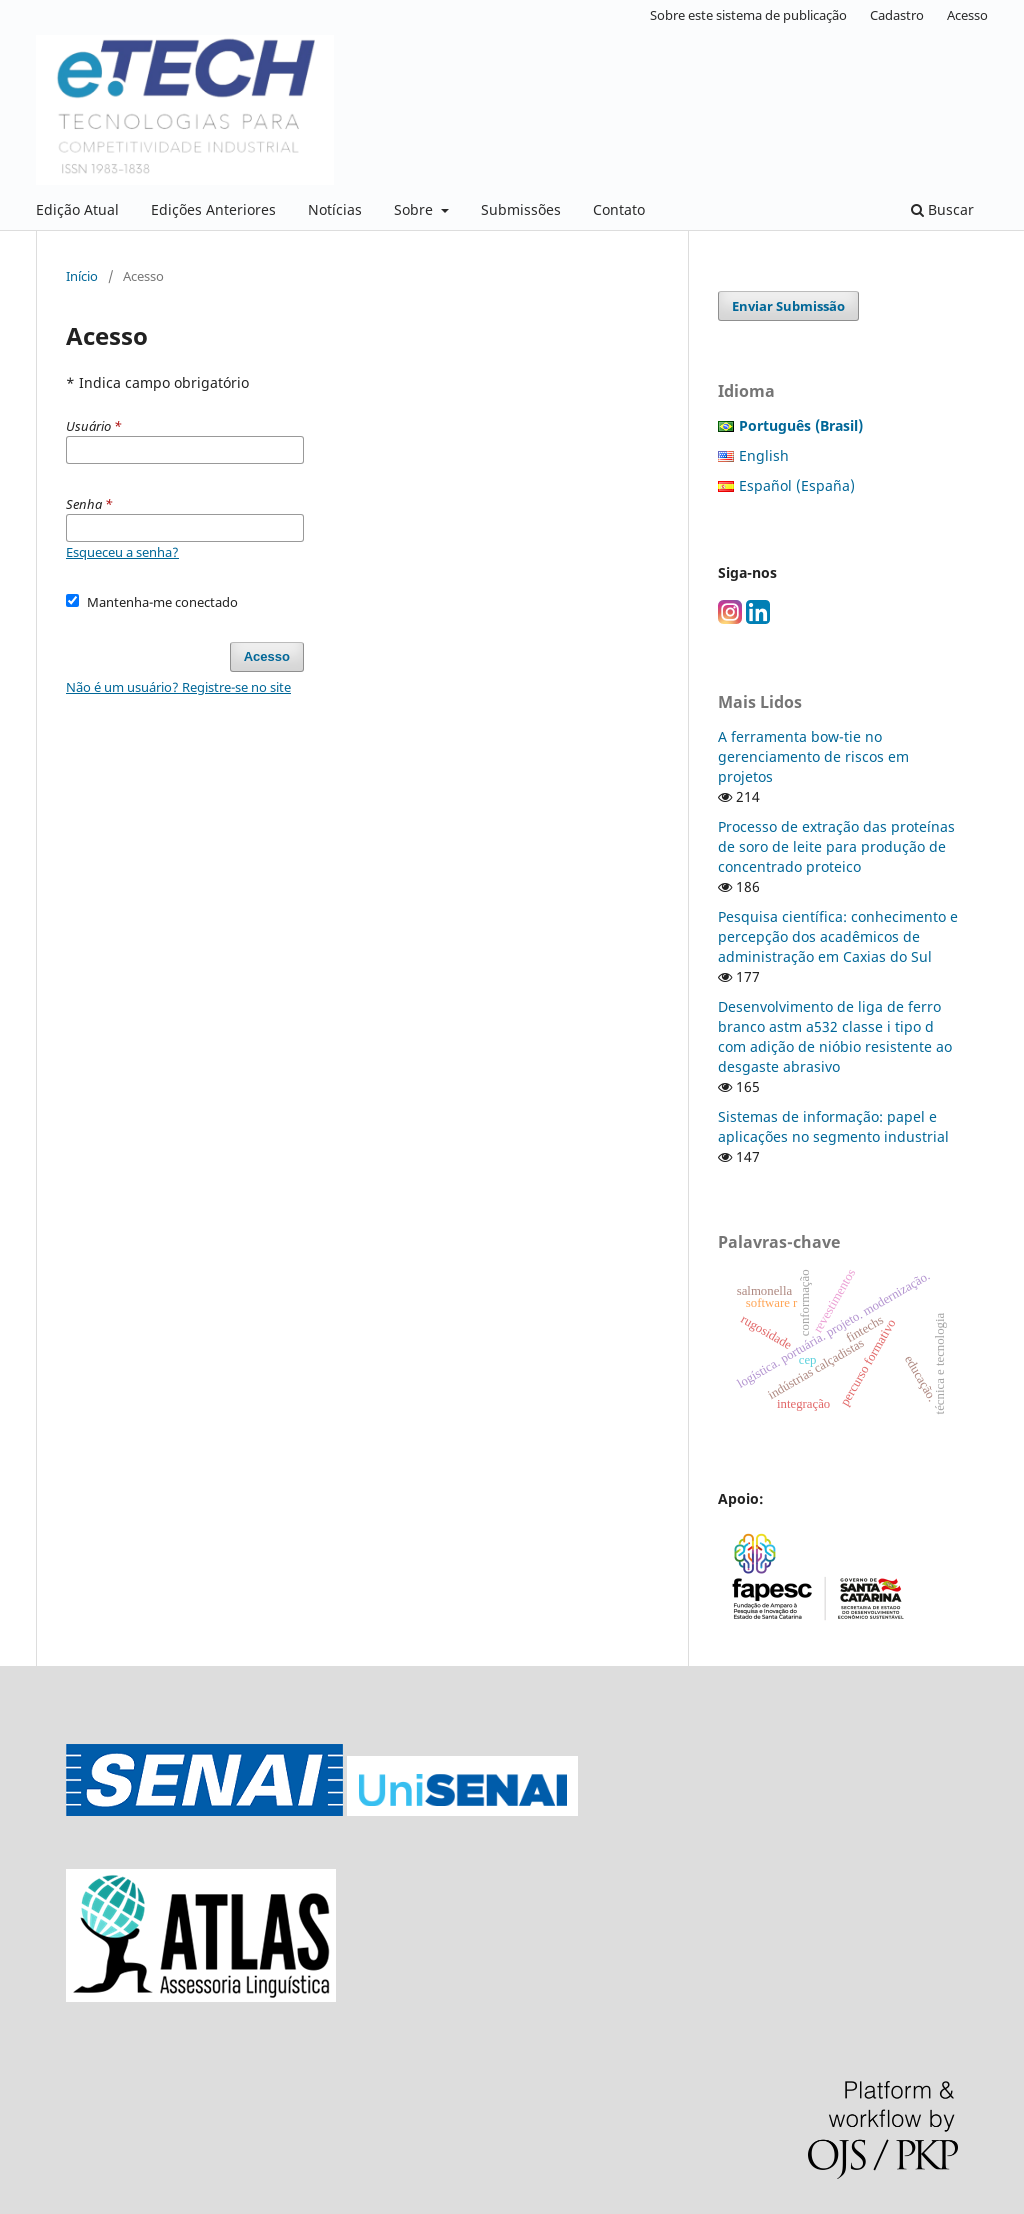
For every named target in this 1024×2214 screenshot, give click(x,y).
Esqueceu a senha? (122, 552)
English (764, 455)
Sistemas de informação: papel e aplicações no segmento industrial (833, 1126)
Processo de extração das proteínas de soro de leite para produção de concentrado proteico (836, 846)
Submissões (521, 209)
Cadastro (897, 15)
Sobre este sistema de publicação (748, 15)
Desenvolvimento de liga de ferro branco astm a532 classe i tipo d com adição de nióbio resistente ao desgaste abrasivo (835, 1036)
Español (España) (797, 485)
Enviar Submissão (788, 306)
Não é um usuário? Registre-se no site (178, 687)
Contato (619, 209)
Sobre (415, 209)
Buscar (942, 209)
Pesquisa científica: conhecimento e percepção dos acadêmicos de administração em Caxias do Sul (838, 936)
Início (82, 276)
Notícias (335, 209)
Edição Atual (77, 209)
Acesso (967, 15)
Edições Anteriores (213, 209)
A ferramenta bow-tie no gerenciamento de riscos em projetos (813, 756)
